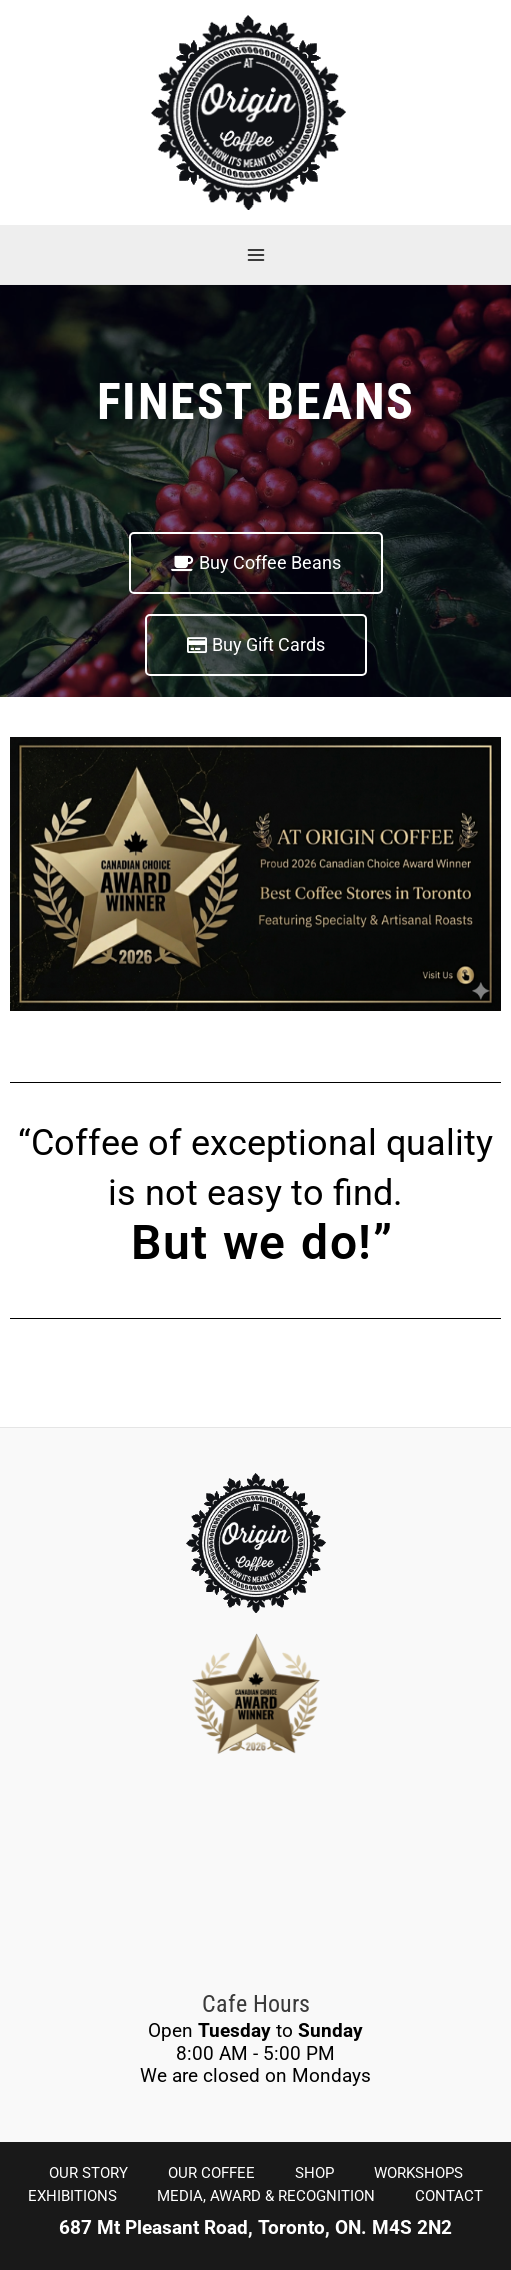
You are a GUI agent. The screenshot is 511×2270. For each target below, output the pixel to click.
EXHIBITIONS (72, 2196)
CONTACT (449, 2196)
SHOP (314, 2173)
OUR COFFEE (211, 2173)
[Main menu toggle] (255, 254)
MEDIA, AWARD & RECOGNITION (266, 2196)
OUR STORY (88, 2173)
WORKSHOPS (418, 2173)
